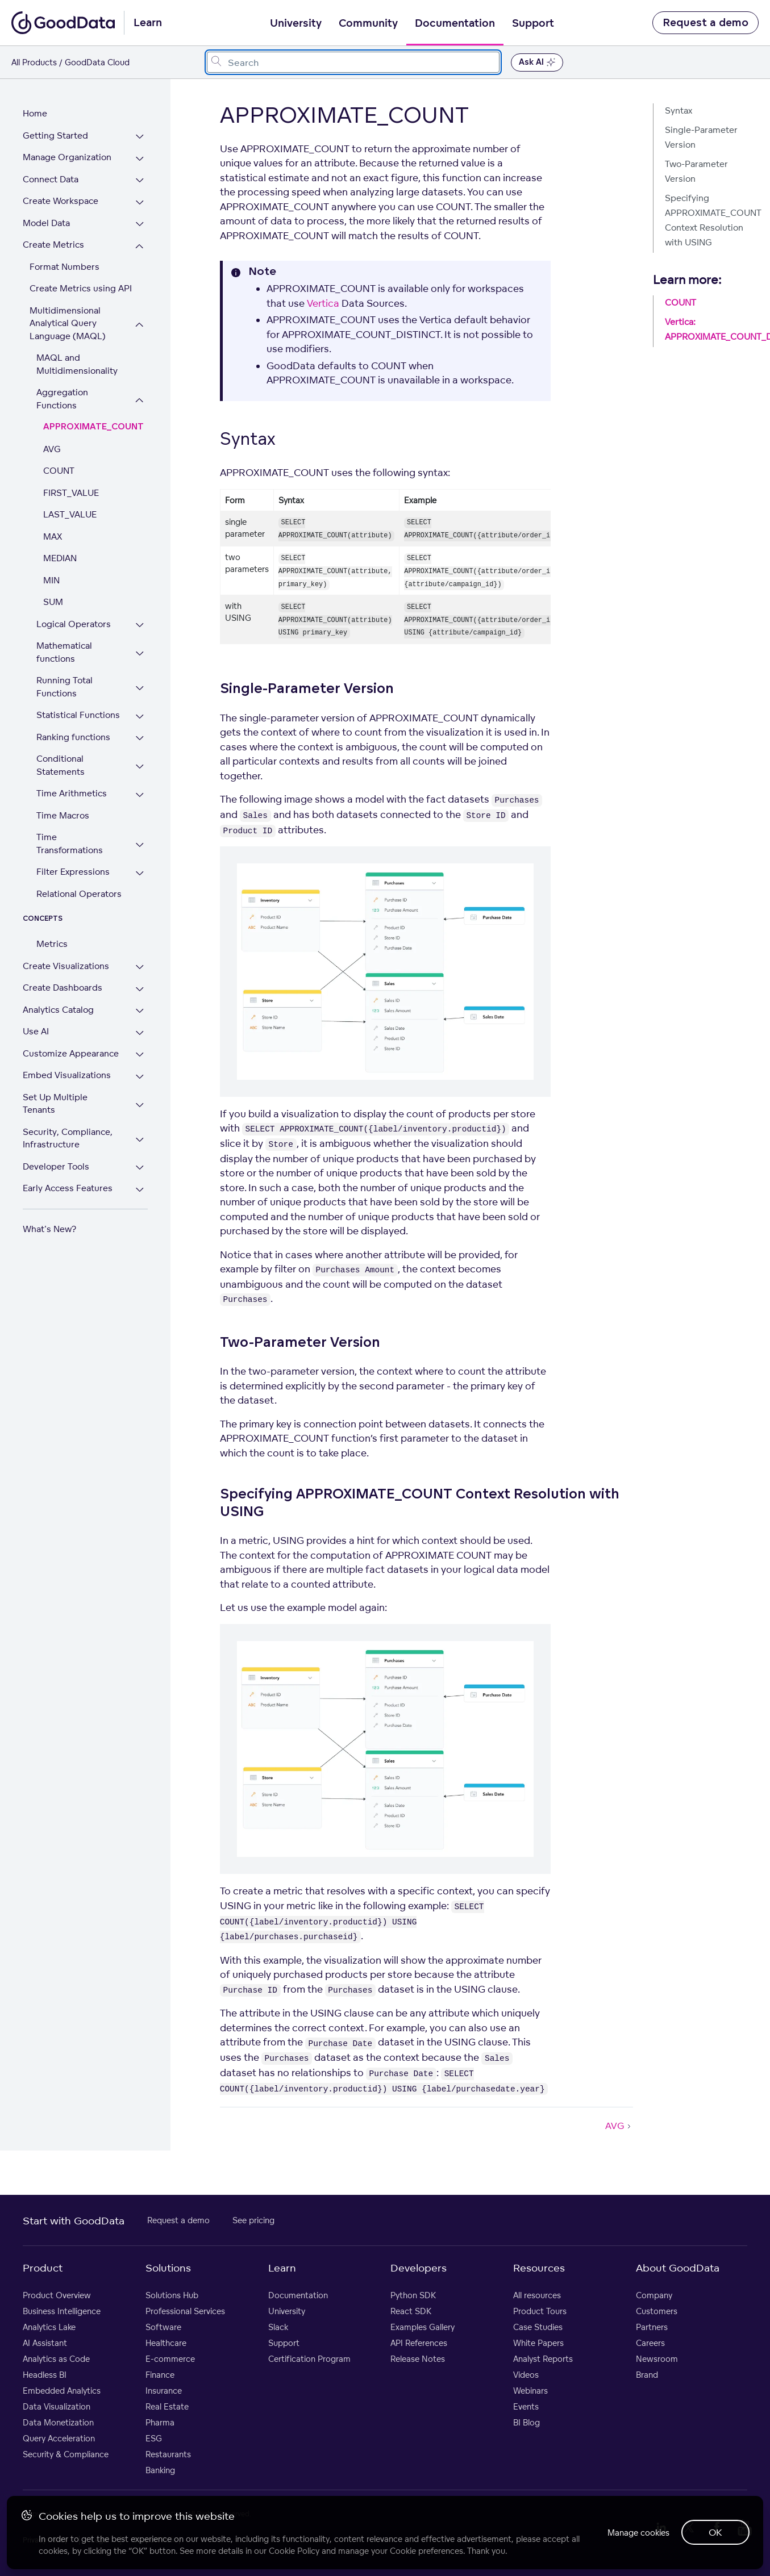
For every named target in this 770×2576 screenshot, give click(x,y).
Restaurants (168, 2454)
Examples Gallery (422, 2327)
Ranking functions (73, 724)
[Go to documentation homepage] (63, 22)
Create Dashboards (62, 962)
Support (533, 23)
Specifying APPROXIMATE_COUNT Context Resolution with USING (712, 220)
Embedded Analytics (62, 2390)
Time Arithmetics (71, 780)
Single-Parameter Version (701, 137)
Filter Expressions (73, 846)
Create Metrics (53, 244)
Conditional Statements (60, 753)
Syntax (678, 110)
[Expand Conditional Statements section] (152, 754)
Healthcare (165, 2343)
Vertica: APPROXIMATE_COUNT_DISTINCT (712, 329)
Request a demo (705, 22)
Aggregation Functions (83, 392)
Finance (159, 2374)
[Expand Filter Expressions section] (152, 848)
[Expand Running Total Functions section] (152, 675)
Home (35, 113)
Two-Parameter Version (696, 171)
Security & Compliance (66, 2454)
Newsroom (657, 2359)
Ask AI (537, 62)
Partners (652, 2327)
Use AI (36, 1005)
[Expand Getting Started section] (152, 137)
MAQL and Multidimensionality (77, 364)
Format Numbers (64, 266)
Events (526, 2406)
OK (713, 2530)
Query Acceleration (59, 2438)
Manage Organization (67, 157)
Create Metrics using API (81, 288)
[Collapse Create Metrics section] (152, 246)
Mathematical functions (64, 640)
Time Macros (62, 802)
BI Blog (526, 2422)
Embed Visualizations (67, 1049)
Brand (647, 2374)
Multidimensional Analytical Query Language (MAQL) (68, 323)
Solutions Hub (171, 2295)
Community (368, 23)
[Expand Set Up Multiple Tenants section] (152, 1073)
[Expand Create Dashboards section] (152, 964)
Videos (526, 2374)
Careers (650, 2343)
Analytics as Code (56, 2359)
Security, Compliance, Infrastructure (68, 1100)
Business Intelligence (62, 2311)
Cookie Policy (296, 2548)
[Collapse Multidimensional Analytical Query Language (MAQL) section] (152, 325)
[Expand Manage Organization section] (152, 159)
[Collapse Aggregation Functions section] (152, 394)
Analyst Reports (543, 2359)
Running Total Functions (64, 674)
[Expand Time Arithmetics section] (152, 782)
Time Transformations (81, 824)
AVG (52, 436)
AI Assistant (45, 2343)
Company (654, 2295)
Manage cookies (630, 2530)
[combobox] (353, 62)
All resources (537, 2295)
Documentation (455, 23)
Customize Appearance (71, 1027)
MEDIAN (60, 545)
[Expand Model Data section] (152, 225)
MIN (51, 567)
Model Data (46, 223)
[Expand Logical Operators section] (152, 613)
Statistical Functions (78, 702)
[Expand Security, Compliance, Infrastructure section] (152, 1101)
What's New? (49, 1190)
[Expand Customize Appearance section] (152, 1029)
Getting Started (55, 135)
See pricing (253, 2220)
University (296, 23)
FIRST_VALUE (71, 479)
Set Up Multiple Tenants (72, 1071)
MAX (52, 523)
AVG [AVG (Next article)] (619, 2125)
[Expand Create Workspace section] (152, 202)
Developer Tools (56, 1127)
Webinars (530, 2390)
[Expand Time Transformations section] (152, 826)
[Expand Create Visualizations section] (152, 942)
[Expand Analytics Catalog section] (152, 986)
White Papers (538, 2343)
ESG (153, 2438)
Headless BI (44, 2374)
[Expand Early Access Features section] (152, 1152)
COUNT (58, 458)
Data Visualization (56, 2406)
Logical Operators (73, 611)
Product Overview (57, 2295)
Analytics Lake (49, 2327)
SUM (53, 589)
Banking (160, 2470)
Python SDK (413, 2295)
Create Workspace (60, 200)
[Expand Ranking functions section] (152, 726)
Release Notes (417, 2359)
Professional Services (185, 2311)
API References (418, 2343)
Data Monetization (58, 2422)
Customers (656, 2311)
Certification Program (309, 2359)
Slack (278, 2327)
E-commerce (170, 2359)
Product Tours (540, 2311)
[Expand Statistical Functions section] (152, 704)
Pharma (159, 2422)
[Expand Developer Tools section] (152, 1129)
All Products (34, 62)
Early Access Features (68, 1150)
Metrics (52, 918)
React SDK (410, 2311)
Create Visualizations (66, 940)
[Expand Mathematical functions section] (152, 641)
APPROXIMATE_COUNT (93, 414)
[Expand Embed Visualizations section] (152, 1051)
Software (163, 2327)
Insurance (163, 2390)
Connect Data (50, 179)
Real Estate (167, 2406)
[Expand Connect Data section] (152, 181)
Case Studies (538, 2327)
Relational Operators (79, 868)
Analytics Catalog (58, 984)
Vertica (323, 303)
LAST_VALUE (70, 501)
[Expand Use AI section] (152, 1007)
